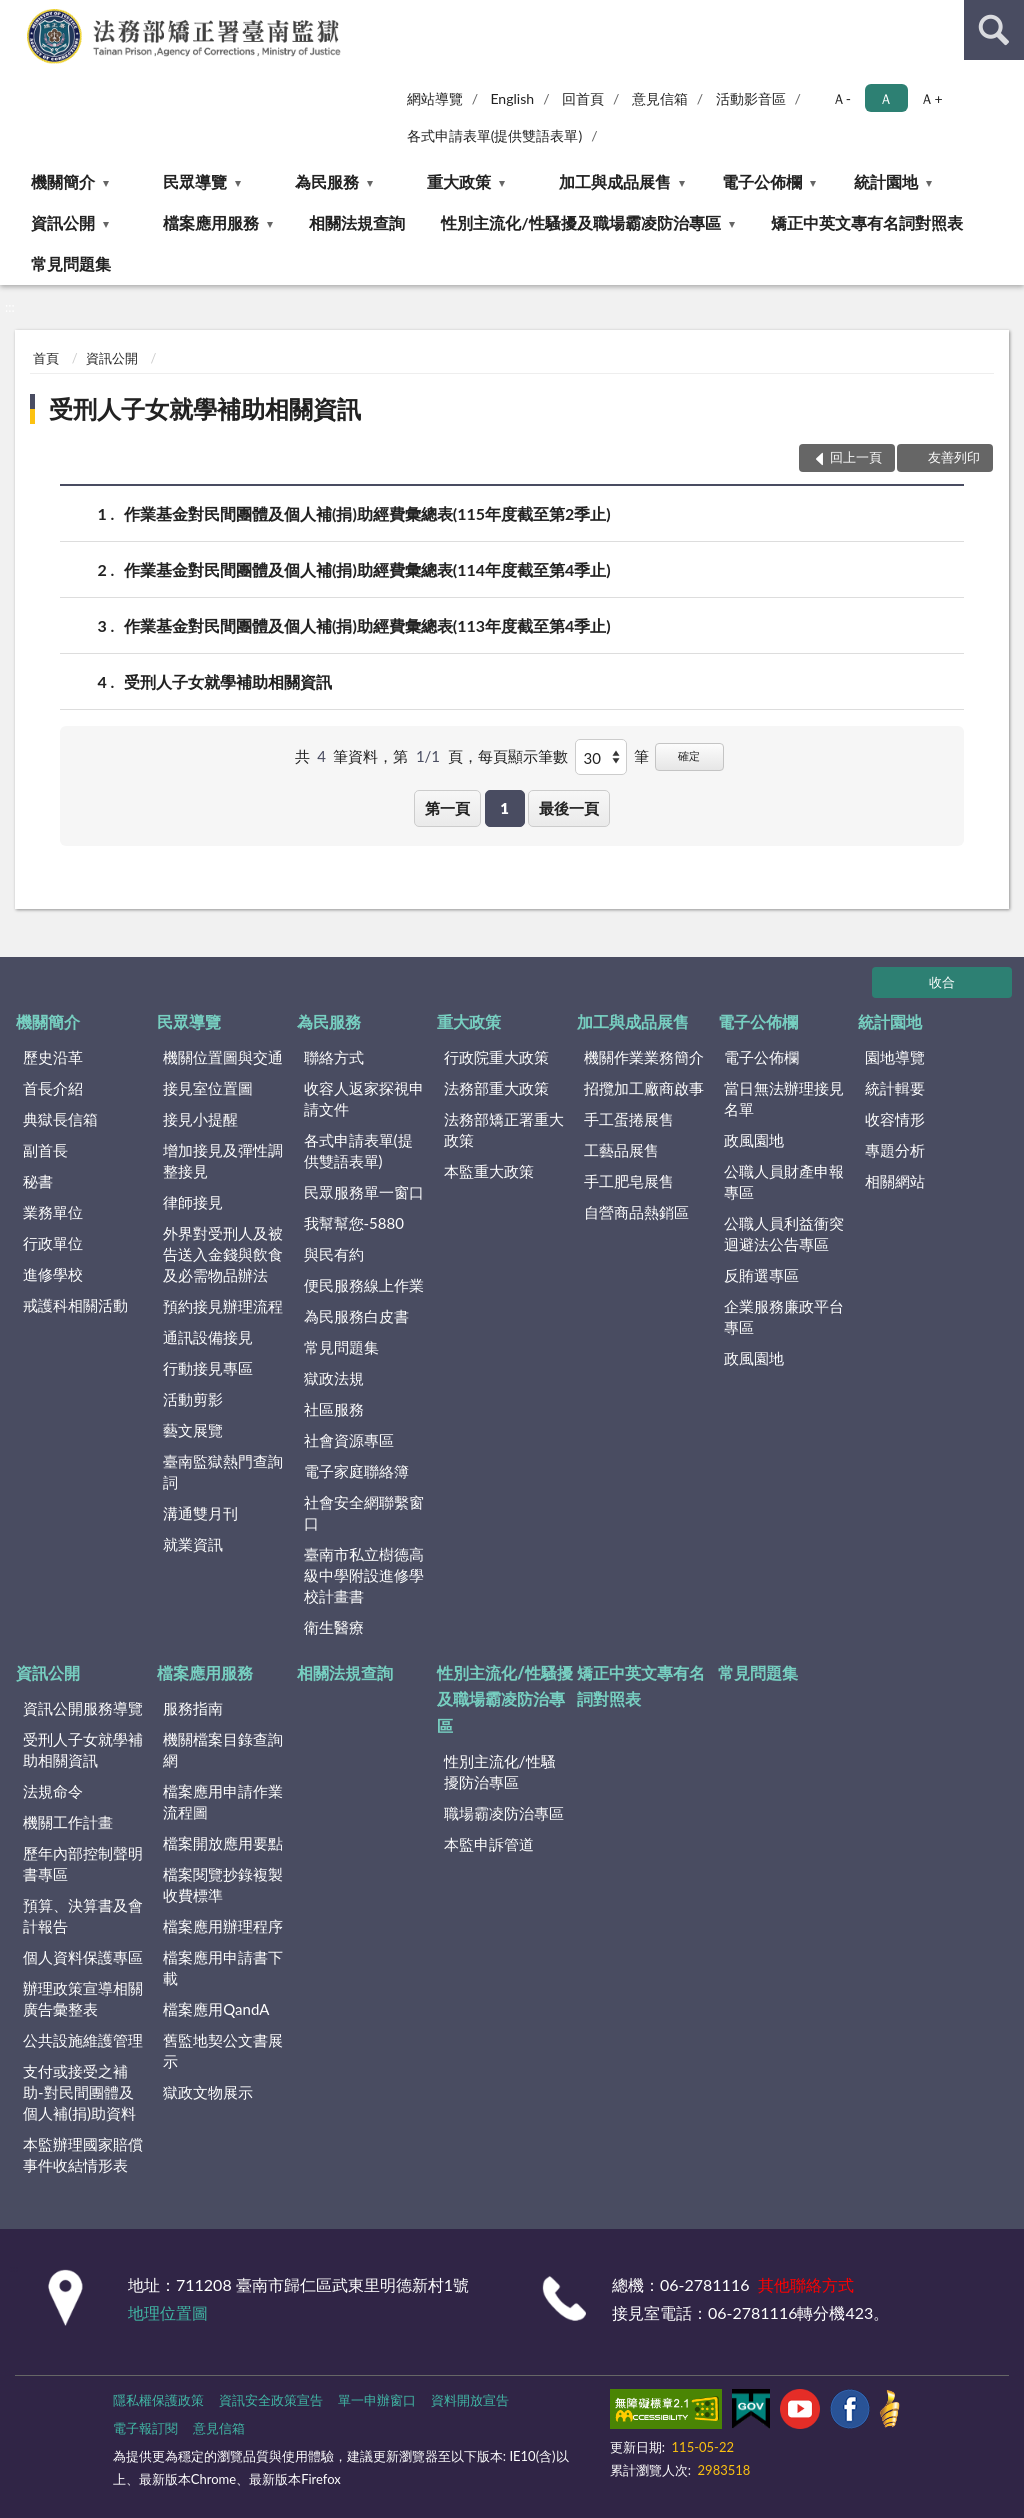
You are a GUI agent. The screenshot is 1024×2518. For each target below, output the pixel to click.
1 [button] (504, 808)
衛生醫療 (334, 1627)
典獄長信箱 (60, 1119)
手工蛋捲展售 (629, 1119)
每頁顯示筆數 (523, 756)
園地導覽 (895, 1057)
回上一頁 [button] (856, 457)
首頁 (46, 358)
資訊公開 (63, 222)
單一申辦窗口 (377, 2400)
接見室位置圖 (208, 1088)
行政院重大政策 (496, 1057)
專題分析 (895, 1150)
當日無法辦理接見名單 (784, 1098)
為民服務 (327, 181)
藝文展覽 (193, 1430)
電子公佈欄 (762, 181)
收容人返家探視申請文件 (364, 1098)
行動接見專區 (208, 1368)
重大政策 (459, 181)
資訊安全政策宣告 (271, 2400)
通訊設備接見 (208, 1337)
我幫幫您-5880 (354, 1223)
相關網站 (895, 1181)
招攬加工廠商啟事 (644, 1088)
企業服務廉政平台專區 (784, 1316)
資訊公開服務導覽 (83, 1708)
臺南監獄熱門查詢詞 (223, 1471)
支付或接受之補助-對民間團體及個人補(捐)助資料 (79, 2092)
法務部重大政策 (496, 1088)
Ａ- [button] (841, 98)
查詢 (994, 30)
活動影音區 (751, 98)
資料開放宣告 (470, 2400)
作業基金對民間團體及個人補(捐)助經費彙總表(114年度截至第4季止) (367, 569)
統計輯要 (895, 1088)
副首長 (45, 1150)
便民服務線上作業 (364, 1285)
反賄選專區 (761, 1275)
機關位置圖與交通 (223, 1057)
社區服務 (334, 1409)
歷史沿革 (53, 1057)
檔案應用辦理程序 (223, 1926)
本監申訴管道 (489, 1844)
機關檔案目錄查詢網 (223, 1749)
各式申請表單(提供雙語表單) (495, 135)
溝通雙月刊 (200, 1513)
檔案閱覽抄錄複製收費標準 (223, 1884)
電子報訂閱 (145, 2428)
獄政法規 (334, 1378)
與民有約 (334, 1254)
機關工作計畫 (68, 1822)
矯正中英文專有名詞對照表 (867, 222)
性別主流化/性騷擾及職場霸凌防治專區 (580, 222)
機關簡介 (63, 181)
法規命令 (53, 1791)
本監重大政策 (489, 1171)
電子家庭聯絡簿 (356, 1471)
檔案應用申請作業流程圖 (223, 1801)
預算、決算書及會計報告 (83, 1915)
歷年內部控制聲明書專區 (83, 1863)
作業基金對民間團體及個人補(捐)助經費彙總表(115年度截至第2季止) (367, 513)
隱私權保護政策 (158, 2400)
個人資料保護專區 (83, 1957)
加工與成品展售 (615, 181)
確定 (689, 755)
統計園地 (886, 181)
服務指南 (193, 1708)
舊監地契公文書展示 (223, 2050)
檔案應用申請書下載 (223, 1967)
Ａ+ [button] (931, 98)
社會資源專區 (349, 1440)
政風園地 (754, 1140)
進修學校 (53, 1274)
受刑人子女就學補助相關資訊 (205, 408)
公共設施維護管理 (83, 2040)
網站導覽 (435, 98)
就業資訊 (193, 1544)
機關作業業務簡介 (644, 1057)
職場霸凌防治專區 (504, 1813)
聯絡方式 (334, 1057)
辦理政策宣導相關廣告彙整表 (83, 1998)
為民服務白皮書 (356, 1316)
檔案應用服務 (211, 222)
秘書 (38, 1181)
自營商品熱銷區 (636, 1212)
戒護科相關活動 (75, 1305)
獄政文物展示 (208, 2092)
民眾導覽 (195, 181)
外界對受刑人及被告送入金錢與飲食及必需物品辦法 (223, 1254)
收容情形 (895, 1119)
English (512, 98)
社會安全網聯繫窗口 (364, 1512)
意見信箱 (660, 98)
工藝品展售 (621, 1150)
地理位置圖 (168, 2312)
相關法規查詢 (357, 222)
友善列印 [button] (954, 457)
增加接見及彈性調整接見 (223, 1160)
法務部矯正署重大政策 (504, 1129)
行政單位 (53, 1243)
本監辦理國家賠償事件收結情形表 (83, 2154)
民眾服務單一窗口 (364, 1192)
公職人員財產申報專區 (784, 1181)
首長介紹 (53, 1088)
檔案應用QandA (216, 2009)
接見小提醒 (200, 1119)
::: (16, 15)
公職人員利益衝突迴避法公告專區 (784, 1233)
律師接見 (193, 1202)
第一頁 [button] (447, 808)
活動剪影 (193, 1399)
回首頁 (583, 98)
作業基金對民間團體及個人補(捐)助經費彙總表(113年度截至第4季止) (367, 625)
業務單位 (53, 1212)
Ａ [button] (886, 98)
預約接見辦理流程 (223, 1306)
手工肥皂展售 (629, 1181)
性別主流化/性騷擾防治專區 (500, 1771)
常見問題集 (71, 263)
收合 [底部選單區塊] (942, 982)
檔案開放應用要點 (223, 1843)
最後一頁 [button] (569, 808)
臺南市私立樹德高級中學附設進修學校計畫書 (364, 1575)
